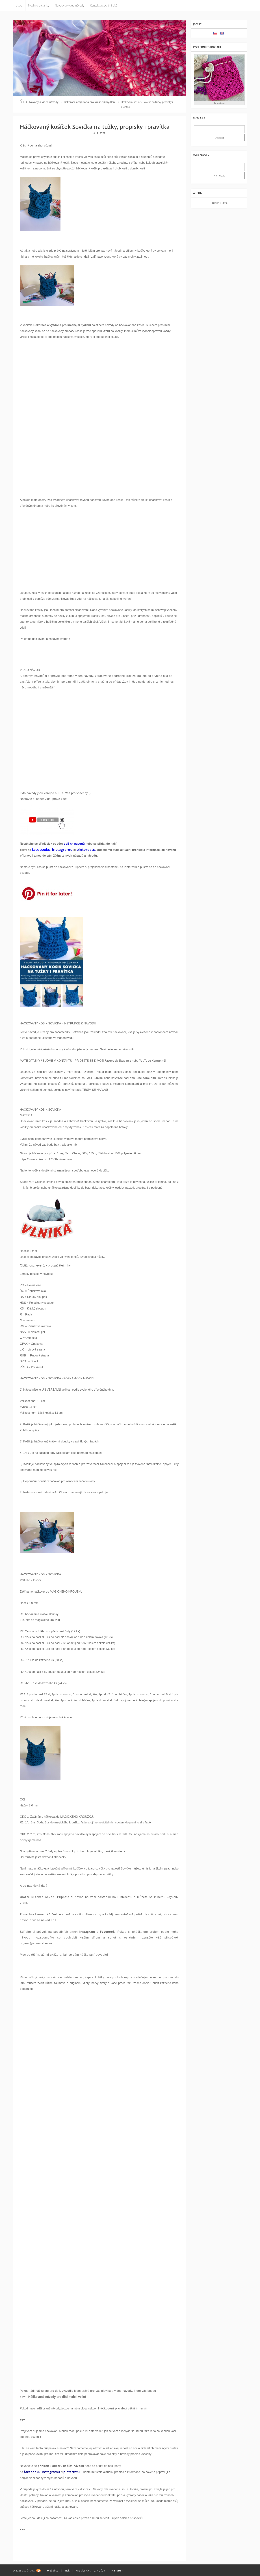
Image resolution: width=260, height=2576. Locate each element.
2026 (225, 202)
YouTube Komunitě (152, 1061)
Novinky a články (38, 5)
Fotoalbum (219, 103)
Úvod (19, 5)
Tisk (67, 2570)
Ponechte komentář (35, 1914)
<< (198, 202)
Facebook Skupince (118, 1061)
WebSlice (52, 2570)
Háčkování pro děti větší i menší (122, 2408)
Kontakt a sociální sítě (103, 5)
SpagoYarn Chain (68, 1153)
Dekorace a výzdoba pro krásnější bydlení (90, 102)
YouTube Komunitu (143, 1078)
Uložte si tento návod (37, 1897)
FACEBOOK (93, 1078)
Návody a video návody (69, 5)
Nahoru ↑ (117, 2570)
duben (215, 202)
